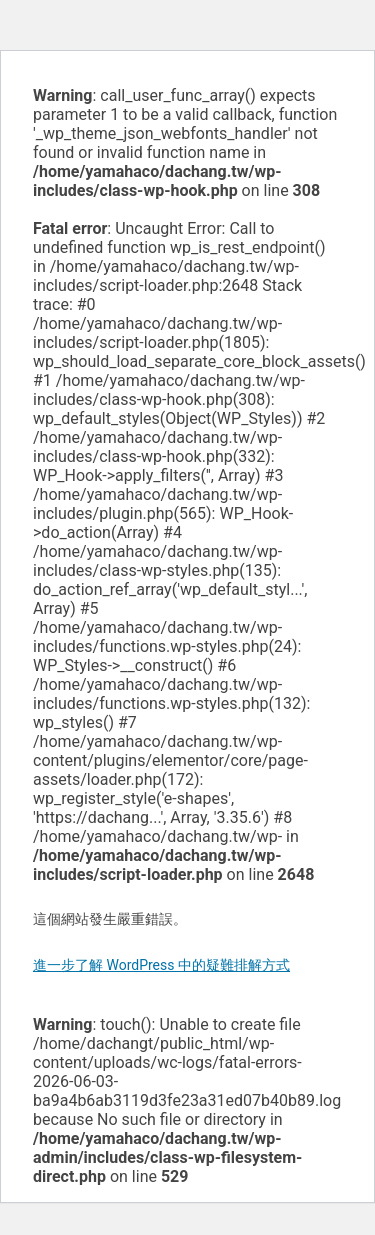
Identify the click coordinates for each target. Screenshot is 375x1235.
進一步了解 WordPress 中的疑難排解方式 (161, 965)
